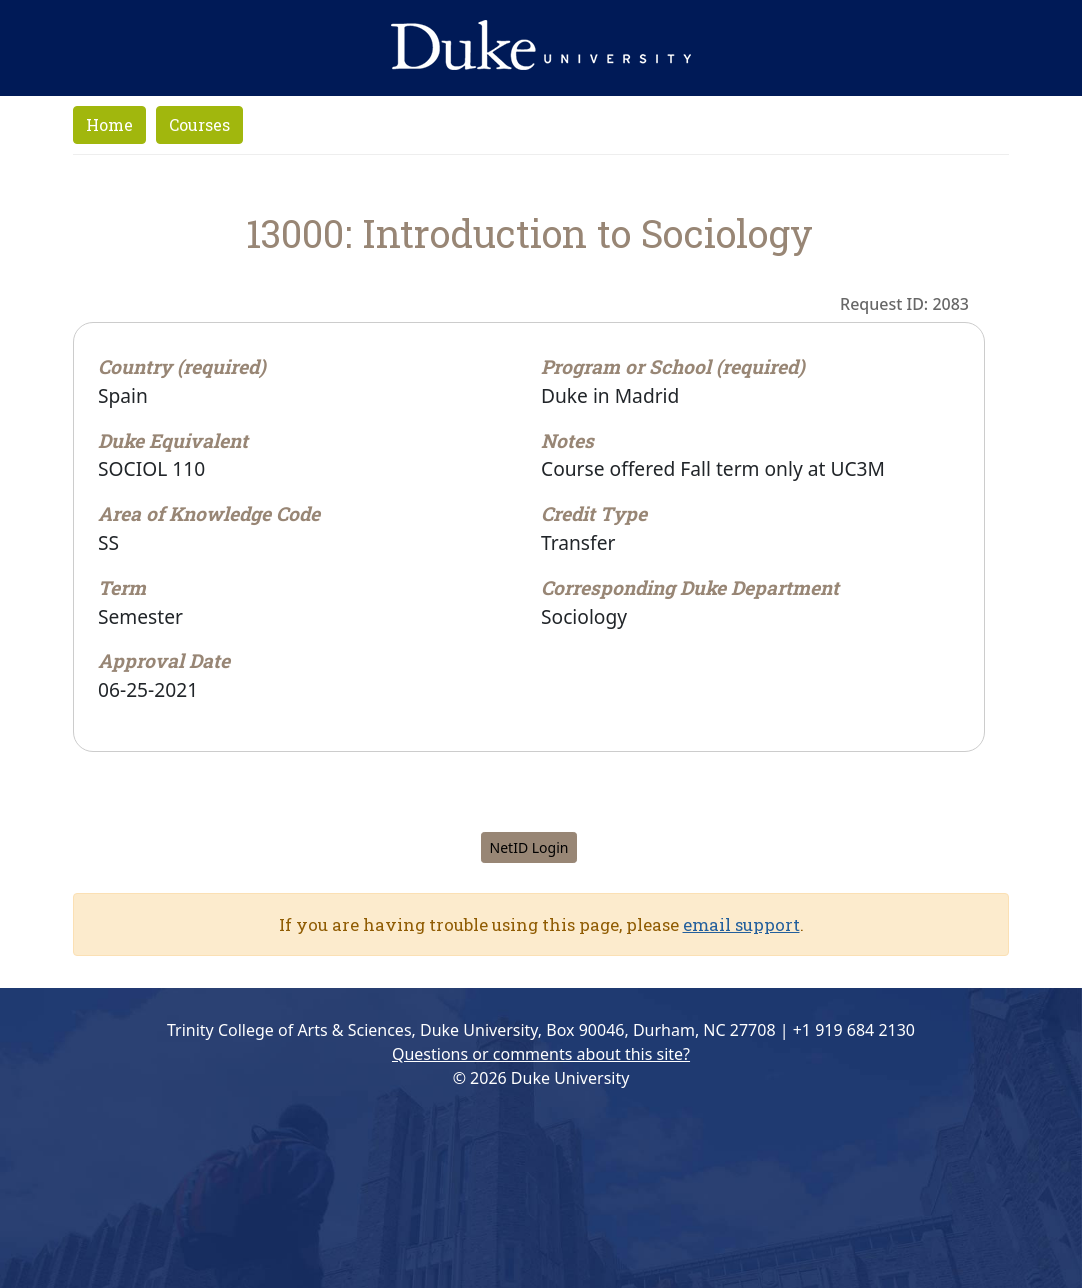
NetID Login (529, 847)
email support (741, 924)
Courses (199, 124)
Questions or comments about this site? (541, 1054)
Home (109, 124)
